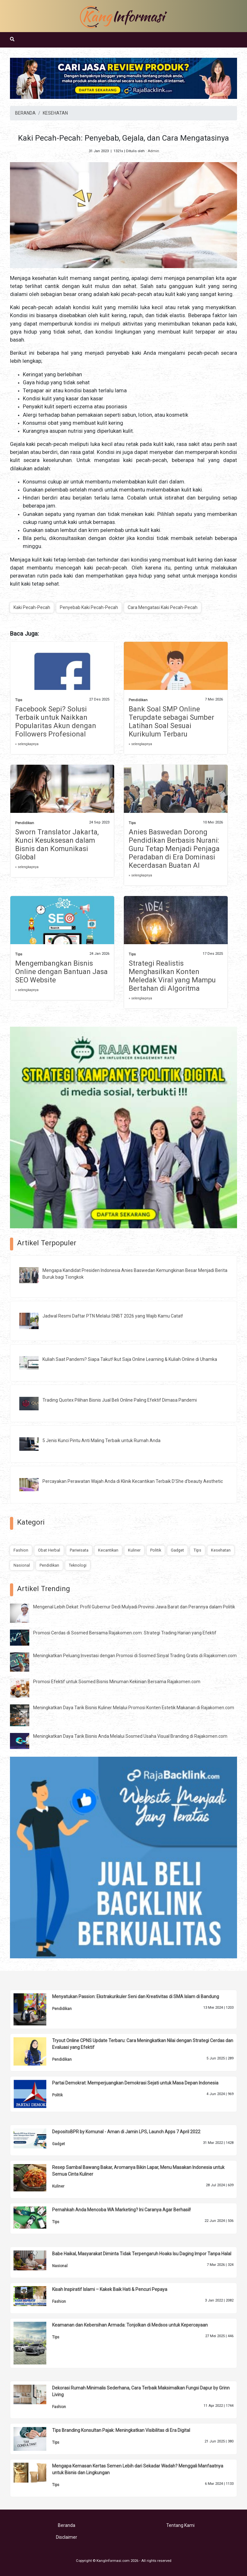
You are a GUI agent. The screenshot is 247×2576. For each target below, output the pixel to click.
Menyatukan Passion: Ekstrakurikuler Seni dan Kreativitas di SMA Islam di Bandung (135, 1996)
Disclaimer (66, 2537)
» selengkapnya (27, 744)
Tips (18, 700)
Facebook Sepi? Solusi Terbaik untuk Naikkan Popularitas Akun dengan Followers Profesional (55, 721)
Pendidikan (138, 700)
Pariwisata (79, 1550)
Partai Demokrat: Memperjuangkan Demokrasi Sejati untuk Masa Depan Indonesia (135, 2082)
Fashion (21, 1550)
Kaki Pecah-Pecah (32, 607)
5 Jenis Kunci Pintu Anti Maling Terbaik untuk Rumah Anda (101, 1440)
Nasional (22, 1565)
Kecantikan (108, 1550)
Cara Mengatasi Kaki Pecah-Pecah (162, 607)
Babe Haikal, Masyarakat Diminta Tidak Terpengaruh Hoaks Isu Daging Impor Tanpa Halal (141, 2253)
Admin (153, 151)
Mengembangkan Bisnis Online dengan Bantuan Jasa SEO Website (61, 971)
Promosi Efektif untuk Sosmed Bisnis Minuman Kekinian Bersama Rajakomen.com (116, 1681)
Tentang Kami (180, 2525)
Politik (155, 1550)
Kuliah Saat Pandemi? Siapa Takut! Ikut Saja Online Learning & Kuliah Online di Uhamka (129, 1359)
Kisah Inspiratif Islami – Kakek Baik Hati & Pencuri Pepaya (109, 2289)
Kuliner (134, 1550)
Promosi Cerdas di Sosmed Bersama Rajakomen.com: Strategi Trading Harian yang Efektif (124, 1632)
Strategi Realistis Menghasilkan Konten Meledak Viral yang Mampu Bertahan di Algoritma (172, 975)
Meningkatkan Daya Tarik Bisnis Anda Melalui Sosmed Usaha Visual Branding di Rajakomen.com (130, 1736)
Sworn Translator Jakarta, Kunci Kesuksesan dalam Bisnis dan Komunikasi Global (57, 844)
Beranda (66, 2525)
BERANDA (25, 113)
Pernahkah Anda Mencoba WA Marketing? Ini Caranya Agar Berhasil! (121, 2209)
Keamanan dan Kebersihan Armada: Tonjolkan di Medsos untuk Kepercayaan (130, 2325)
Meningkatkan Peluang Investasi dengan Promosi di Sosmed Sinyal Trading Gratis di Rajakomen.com (135, 1655)
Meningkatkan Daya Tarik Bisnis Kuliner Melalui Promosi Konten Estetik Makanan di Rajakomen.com (133, 1707)
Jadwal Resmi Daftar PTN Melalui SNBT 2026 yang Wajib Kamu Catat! (112, 1315)
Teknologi (78, 1565)
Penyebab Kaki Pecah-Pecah (89, 607)
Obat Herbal (49, 1550)
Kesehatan (221, 1550)
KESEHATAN (55, 113)
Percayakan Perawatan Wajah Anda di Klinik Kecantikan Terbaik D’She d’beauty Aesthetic (132, 1481)
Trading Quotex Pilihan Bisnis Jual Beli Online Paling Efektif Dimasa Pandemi (119, 1400)
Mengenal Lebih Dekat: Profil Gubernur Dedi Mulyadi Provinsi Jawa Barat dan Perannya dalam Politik (134, 1606)
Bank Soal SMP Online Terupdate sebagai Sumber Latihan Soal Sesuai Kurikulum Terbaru (171, 721)
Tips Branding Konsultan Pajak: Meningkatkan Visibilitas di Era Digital (121, 2430)
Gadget (177, 1550)
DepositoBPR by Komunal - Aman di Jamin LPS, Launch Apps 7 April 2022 (126, 2131)
